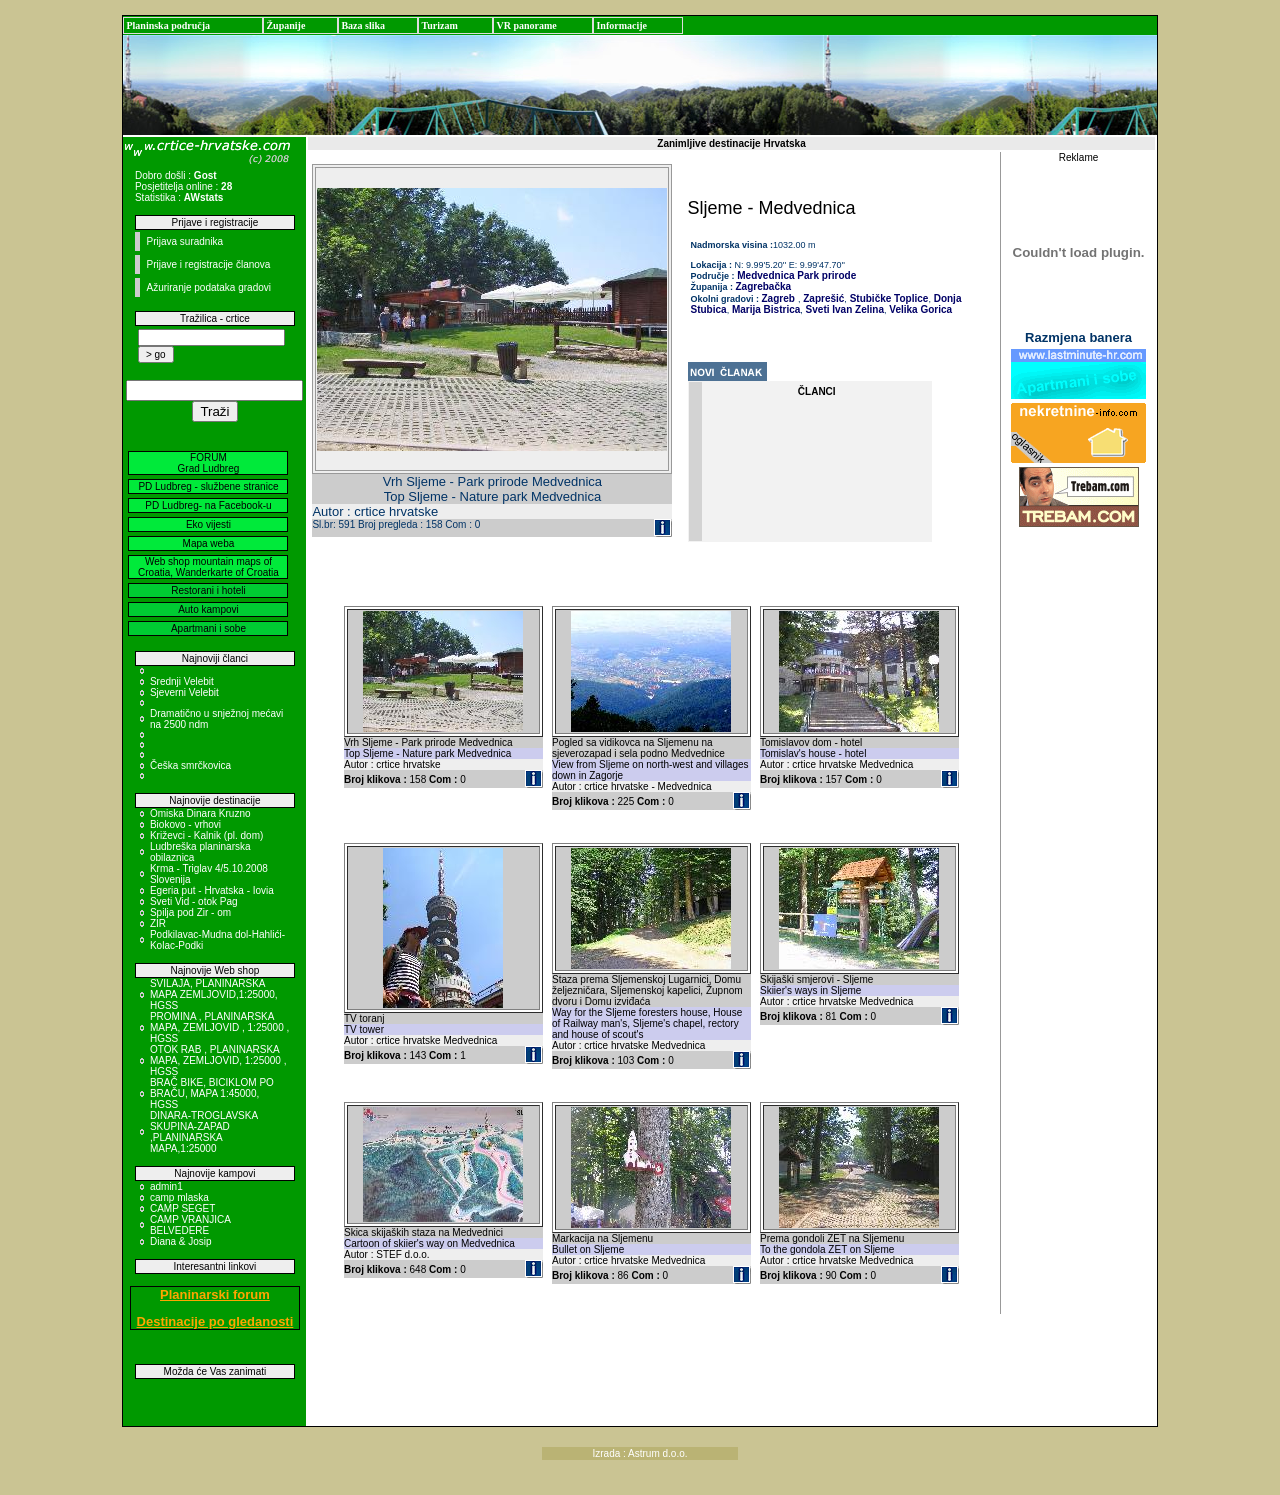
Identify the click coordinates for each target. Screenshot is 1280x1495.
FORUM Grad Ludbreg (209, 463)
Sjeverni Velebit (184, 692)
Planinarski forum (215, 1294)
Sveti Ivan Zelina (843, 309)
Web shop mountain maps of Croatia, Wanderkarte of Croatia (208, 567)
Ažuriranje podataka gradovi (208, 287)
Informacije (621, 25)
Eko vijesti (208, 524)
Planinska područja (168, 25)
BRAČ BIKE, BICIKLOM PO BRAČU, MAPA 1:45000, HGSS (212, 1093)
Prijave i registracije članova (208, 264)
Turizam (439, 25)
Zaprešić (822, 298)
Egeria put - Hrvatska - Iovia (212, 890)
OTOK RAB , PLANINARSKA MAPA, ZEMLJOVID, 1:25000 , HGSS (218, 1060)
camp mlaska (179, 1197)
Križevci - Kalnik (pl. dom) (206, 835)
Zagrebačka (764, 286)
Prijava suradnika (184, 241)
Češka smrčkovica (190, 765)
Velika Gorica (919, 309)
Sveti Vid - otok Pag (194, 901)
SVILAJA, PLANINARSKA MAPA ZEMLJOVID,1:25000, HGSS (214, 994)
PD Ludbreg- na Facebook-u (208, 505)
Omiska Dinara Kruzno (200, 813)
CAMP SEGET (182, 1208)
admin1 (166, 1186)
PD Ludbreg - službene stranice (208, 486)
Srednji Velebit (182, 681)
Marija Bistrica (764, 309)
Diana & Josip (181, 1241)
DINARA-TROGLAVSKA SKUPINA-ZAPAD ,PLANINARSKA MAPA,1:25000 (204, 1132)
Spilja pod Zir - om (190, 912)
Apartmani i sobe (208, 628)
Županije (285, 25)
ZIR (158, 923)
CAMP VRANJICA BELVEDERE (190, 1225)
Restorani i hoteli (208, 590)
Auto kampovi (208, 609)
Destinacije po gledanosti (215, 1321)
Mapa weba (209, 543)
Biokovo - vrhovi (185, 824)
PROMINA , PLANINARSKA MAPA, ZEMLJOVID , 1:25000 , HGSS (219, 1027)
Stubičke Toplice (888, 298)
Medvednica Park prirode (796, 275)
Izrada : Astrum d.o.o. (639, 1453)
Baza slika (363, 25)
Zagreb (778, 298)
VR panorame (526, 25)
